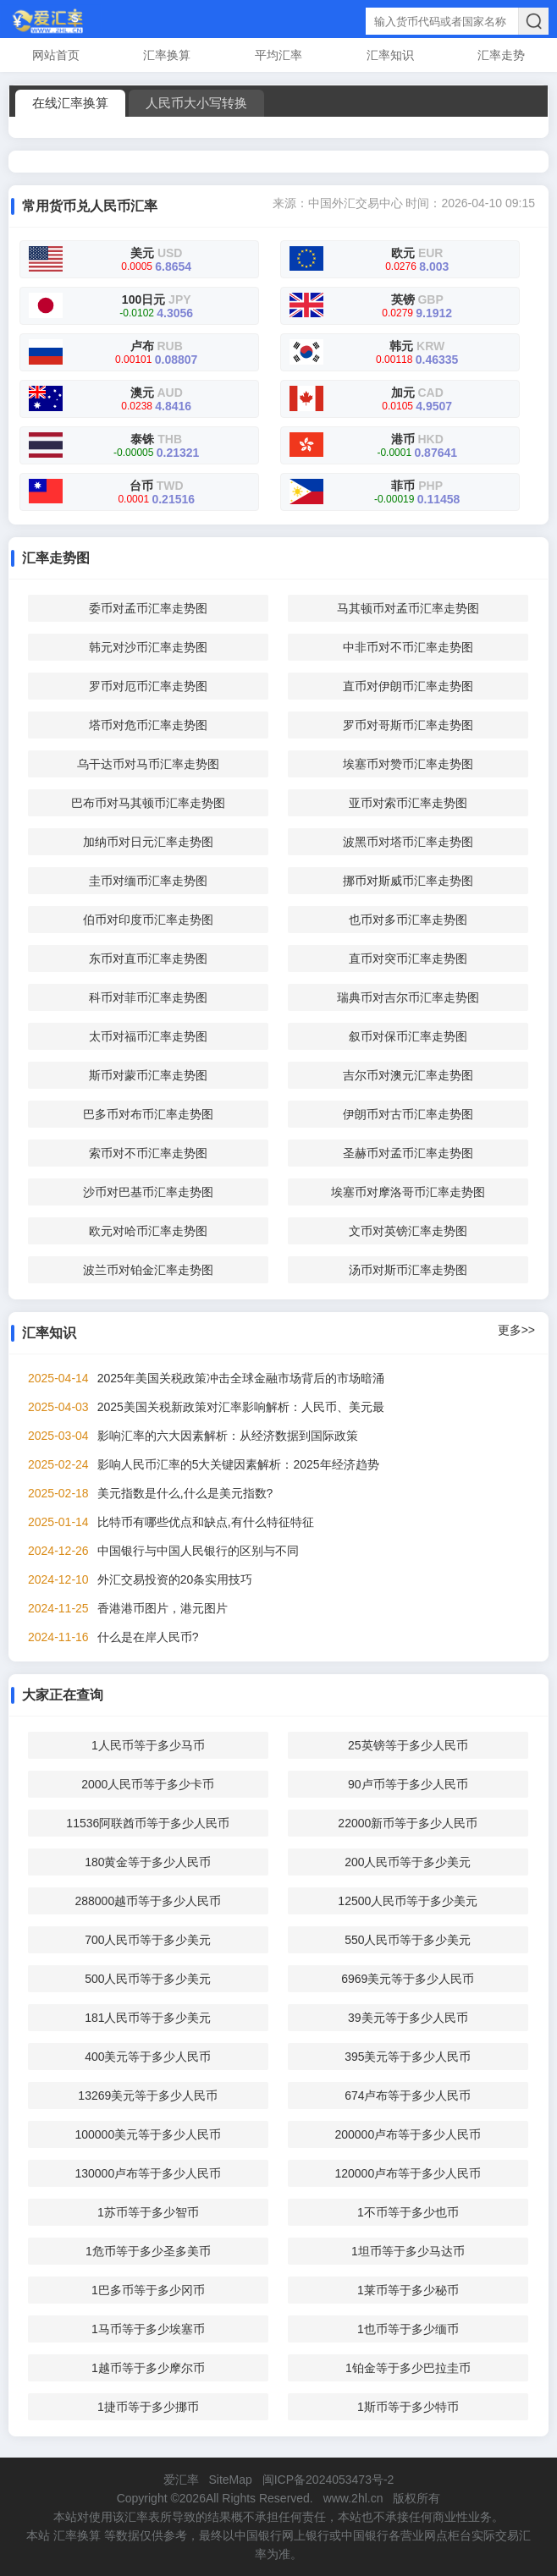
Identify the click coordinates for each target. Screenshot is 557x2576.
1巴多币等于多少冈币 (148, 2290)
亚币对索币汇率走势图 (408, 803)
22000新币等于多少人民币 (407, 1823)
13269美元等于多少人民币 (148, 2095)
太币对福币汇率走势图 (148, 1036)
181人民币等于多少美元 (148, 2017)
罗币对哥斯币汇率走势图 (408, 725)
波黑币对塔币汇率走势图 (408, 842)
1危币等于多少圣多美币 (148, 2251)
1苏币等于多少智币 (148, 2212)
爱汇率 (181, 2479)
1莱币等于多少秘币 (408, 2290)
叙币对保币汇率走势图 (408, 1036)
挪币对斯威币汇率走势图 (408, 880)
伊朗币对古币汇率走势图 (408, 1114)
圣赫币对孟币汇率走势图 (408, 1153)
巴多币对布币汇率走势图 (148, 1114)
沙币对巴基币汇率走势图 (148, 1192)
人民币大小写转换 (196, 103)
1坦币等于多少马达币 (408, 2251)
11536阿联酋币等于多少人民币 (147, 1823)
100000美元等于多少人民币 (147, 2134)
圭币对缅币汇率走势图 (148, 880)
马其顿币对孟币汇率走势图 (408, 608)
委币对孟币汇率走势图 (148, 608)
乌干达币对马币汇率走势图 (148, 764)
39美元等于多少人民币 (408, 2017)
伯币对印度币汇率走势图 (148, 919)
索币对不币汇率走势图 (148, 1153)
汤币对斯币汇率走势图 (408, 1270)
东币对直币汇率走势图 (148, 958)
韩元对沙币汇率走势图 (148, 647)
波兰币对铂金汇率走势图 (148, 1270)
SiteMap (229, 2479)
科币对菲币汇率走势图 (148, 997)
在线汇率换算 (70, 103)
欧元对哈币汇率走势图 (148, 1231)
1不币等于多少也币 (408, 2212)
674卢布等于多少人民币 (408, 2095)
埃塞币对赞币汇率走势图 (408, 764)
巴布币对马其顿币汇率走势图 (148, 803)
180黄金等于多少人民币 (148, 1862)
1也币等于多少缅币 (408, 2329)
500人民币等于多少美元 (148, 1979)
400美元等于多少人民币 (148, 2056)
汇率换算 (166, 55)
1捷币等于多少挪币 (148, 2407)
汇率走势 (501, 55)
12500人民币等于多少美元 (407, 1901)
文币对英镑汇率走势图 (408, 1231)
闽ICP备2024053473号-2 (328, 2479)
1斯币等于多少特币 (408, 2407)
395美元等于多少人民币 (408, 2056)
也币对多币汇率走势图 (408, 919)
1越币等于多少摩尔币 (148, 2368)
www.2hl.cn (353, 2498)
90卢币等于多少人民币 (408, 1784)
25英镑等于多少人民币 (408, 1745)
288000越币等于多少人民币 (147, 1901)
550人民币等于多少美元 (408, 1940)
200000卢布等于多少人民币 (407, 2134)
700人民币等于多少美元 (148, 1940)
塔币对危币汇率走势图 (148, 725)
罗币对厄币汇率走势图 (148, 686)
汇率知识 (390, 55)
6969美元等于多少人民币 (407, 1979)
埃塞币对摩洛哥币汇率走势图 (408, 1192)
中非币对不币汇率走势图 (408, 647)
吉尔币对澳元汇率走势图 (408, 1075)
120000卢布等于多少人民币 (407, 2173)
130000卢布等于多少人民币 (147, 2173)
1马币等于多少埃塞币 (148, 2329)
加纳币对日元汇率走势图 (148, 842)
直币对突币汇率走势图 (408, 958)
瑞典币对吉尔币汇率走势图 (408, 997)
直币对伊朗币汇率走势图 (408, 686)
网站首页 (56, 55)
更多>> (516, 1330)
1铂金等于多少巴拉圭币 (408, 2368)
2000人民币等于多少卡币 (147, 1784)
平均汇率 (278, 55)
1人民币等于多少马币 (148, 1745)
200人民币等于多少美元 (408, 1862)
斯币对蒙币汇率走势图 (148, 1075)
